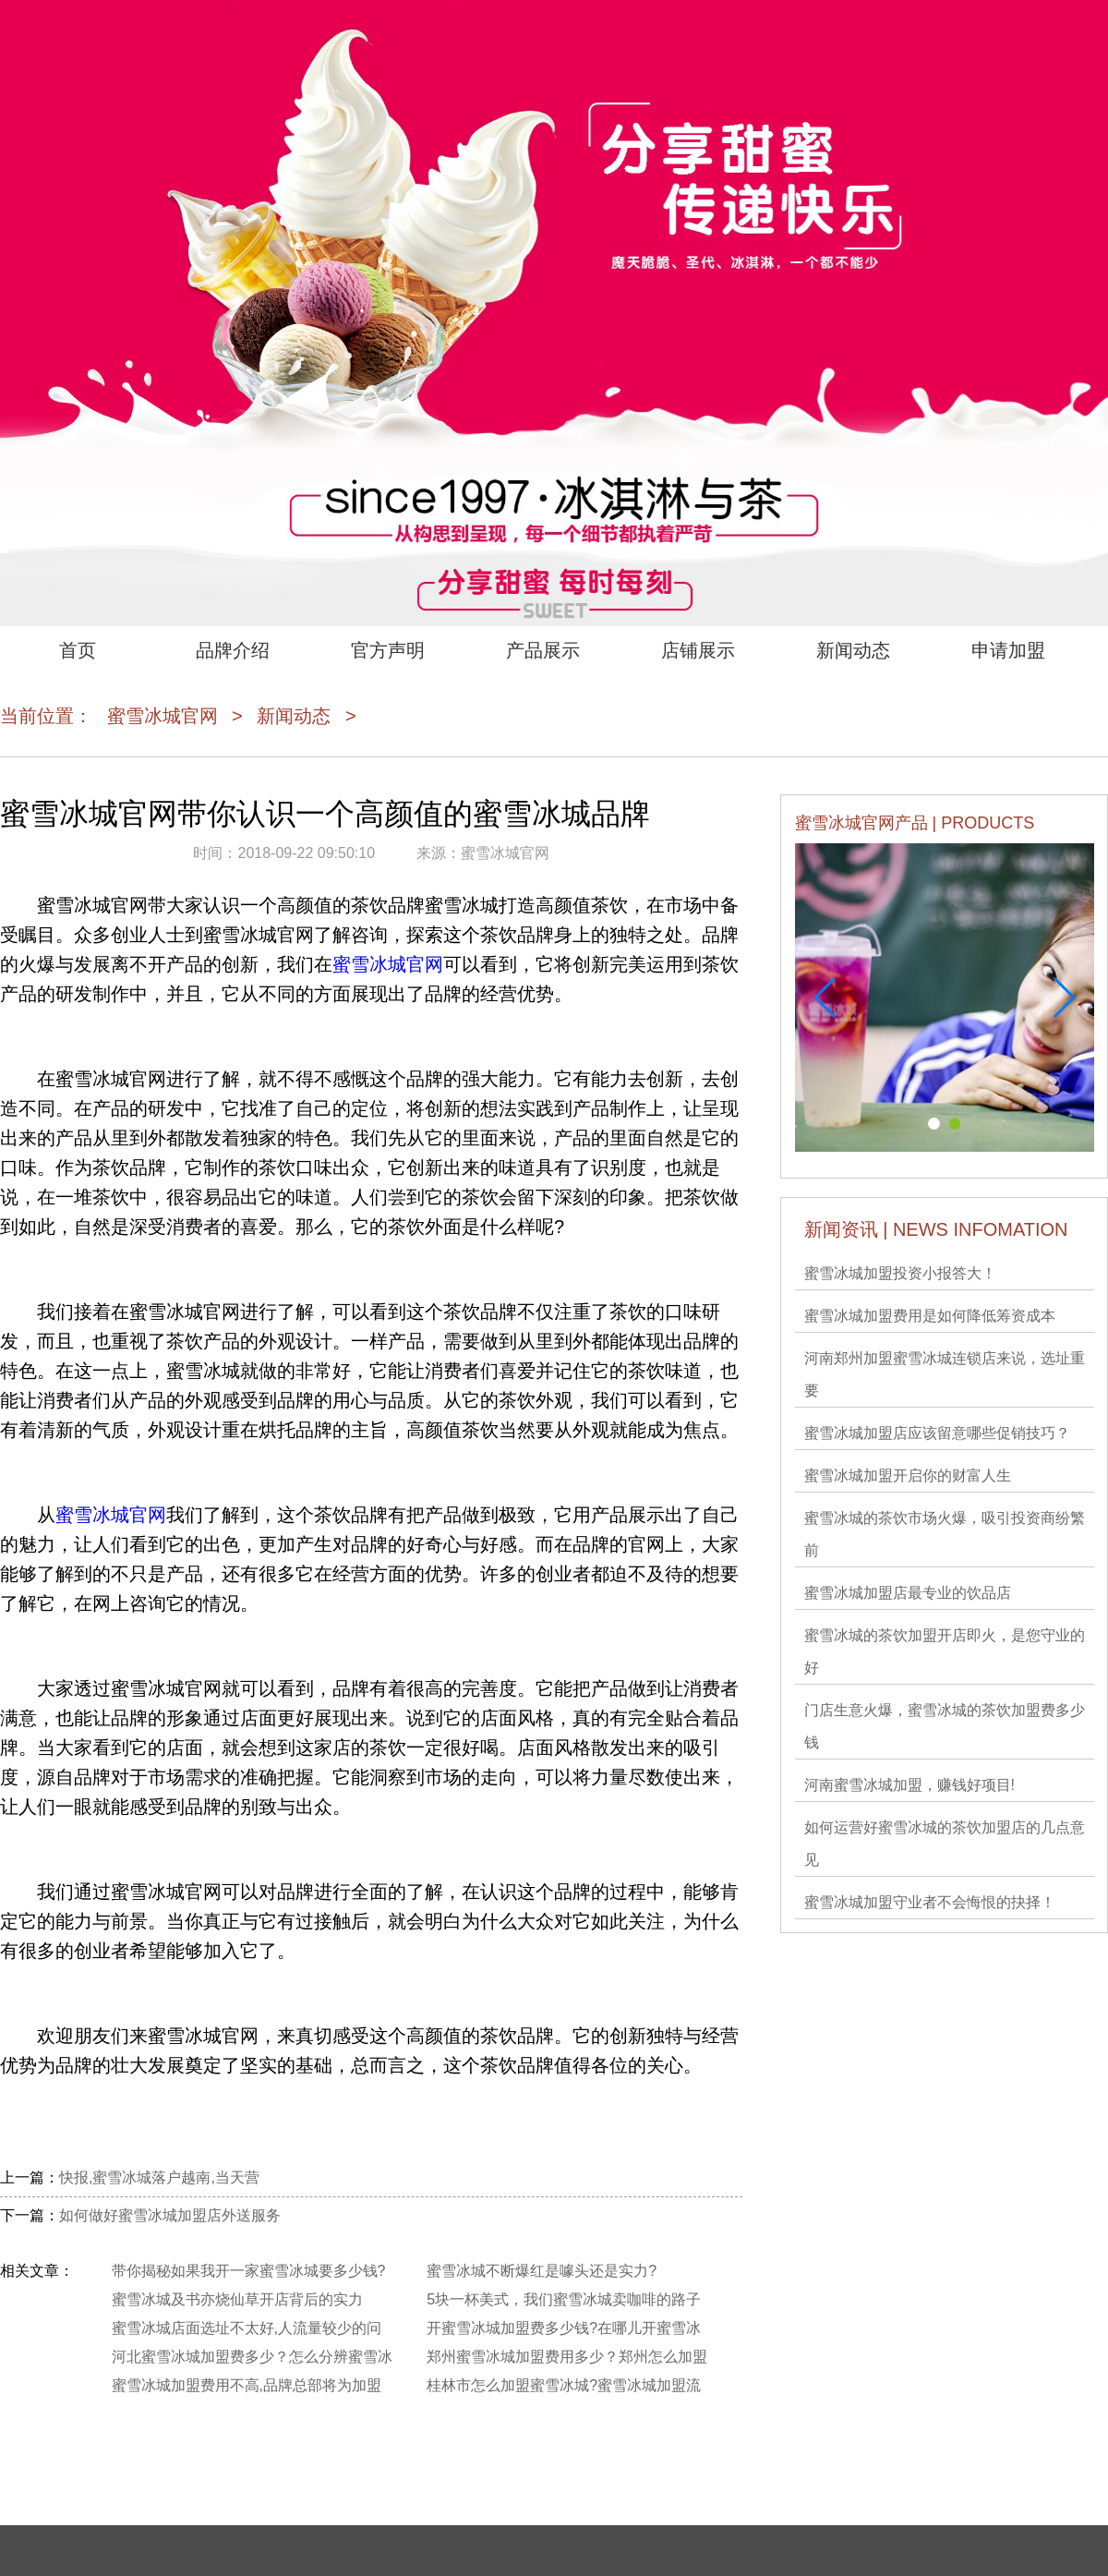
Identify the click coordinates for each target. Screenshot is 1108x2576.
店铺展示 (698, 650)
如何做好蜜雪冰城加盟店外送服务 (170, 2215)
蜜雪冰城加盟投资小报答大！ (900, 1273)
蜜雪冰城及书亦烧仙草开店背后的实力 (237, 2299)
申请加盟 (1008, 650)
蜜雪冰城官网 (162, 716)
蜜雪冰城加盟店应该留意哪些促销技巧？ (937, 1433)
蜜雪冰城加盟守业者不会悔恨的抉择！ (929, 1902)
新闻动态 (853, 650)
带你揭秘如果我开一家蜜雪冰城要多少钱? (249, 2271)
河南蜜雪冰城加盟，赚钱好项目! (909, 1785)
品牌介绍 (233, 650)
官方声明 (388, 650)
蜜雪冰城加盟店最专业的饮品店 (907, 1593)
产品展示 (543, 650)
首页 (77, 650)
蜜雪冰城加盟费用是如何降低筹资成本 (929, 1316)
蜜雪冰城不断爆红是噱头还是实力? (541, 2271)
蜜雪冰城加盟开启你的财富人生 (907, 1475)
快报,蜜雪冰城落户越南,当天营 (159, 2177)
